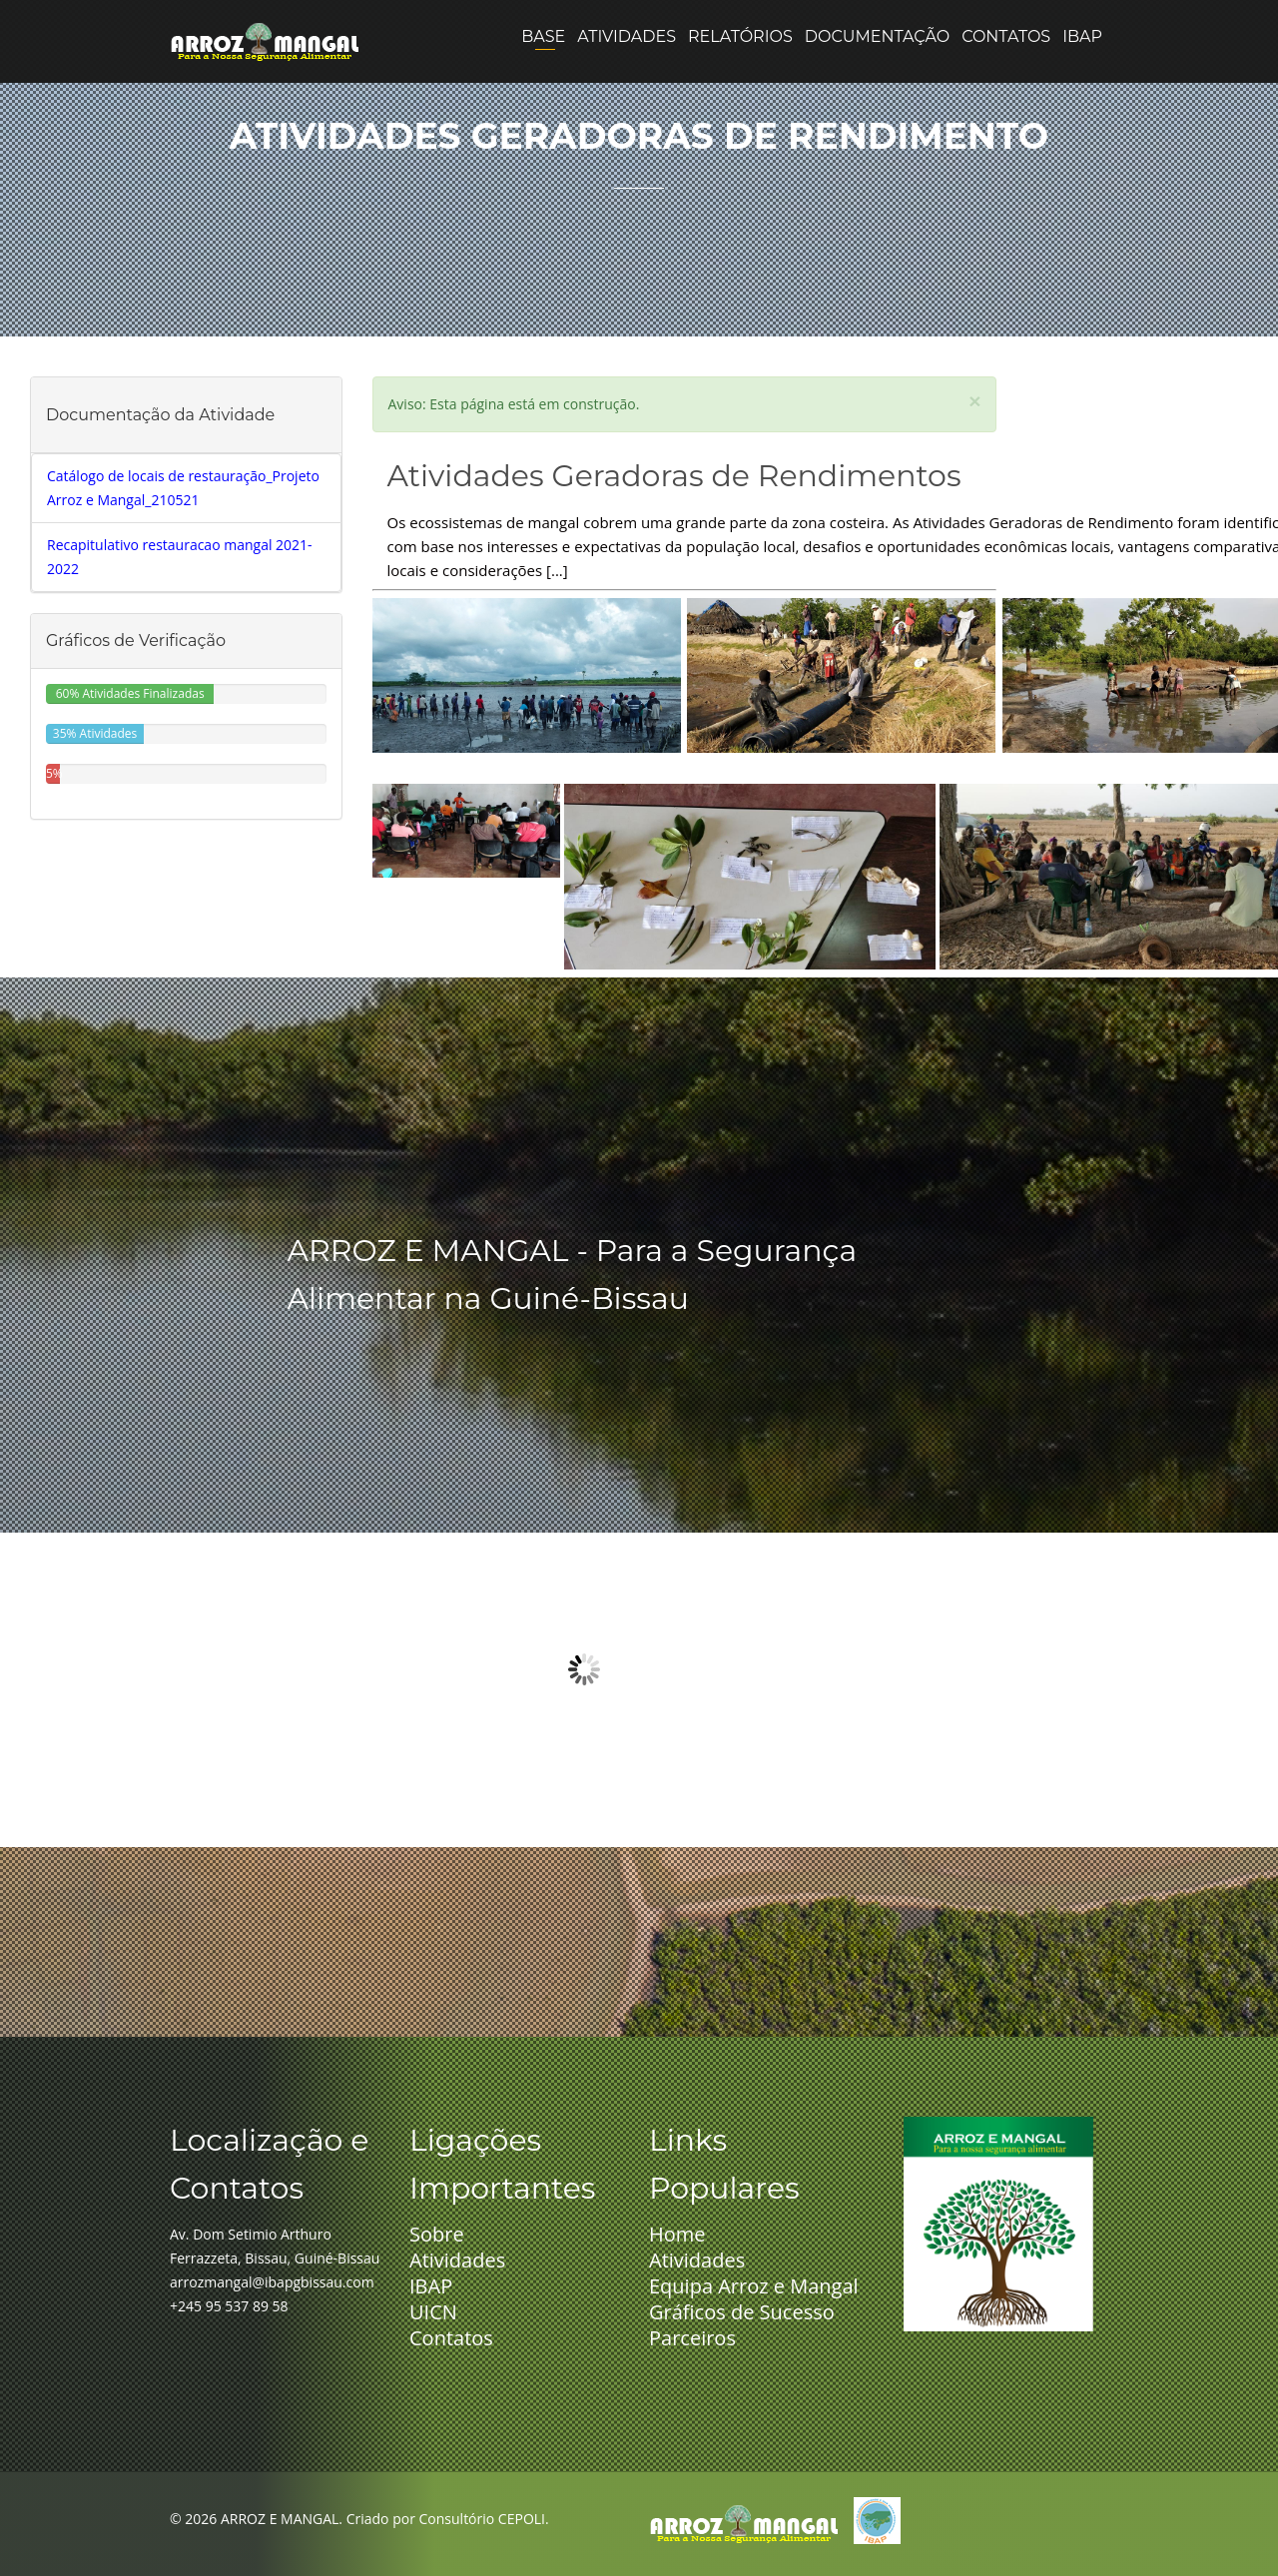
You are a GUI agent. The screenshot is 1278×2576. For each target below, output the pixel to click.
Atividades (626, 75)
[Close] (974, 400)
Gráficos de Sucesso (742, 2311)
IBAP (1082, 75)
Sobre (436, 2234)
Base (543, 75)
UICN (433, 2311)
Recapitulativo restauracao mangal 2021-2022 (180, 556)
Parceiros (692, 2337)
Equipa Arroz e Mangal (754, 2285)
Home (677, 2234)
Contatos (1005, 75)
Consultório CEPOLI (482, 2518)
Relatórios (740, 75)
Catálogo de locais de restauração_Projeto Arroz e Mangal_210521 (183, 487)
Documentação (877, 75)
